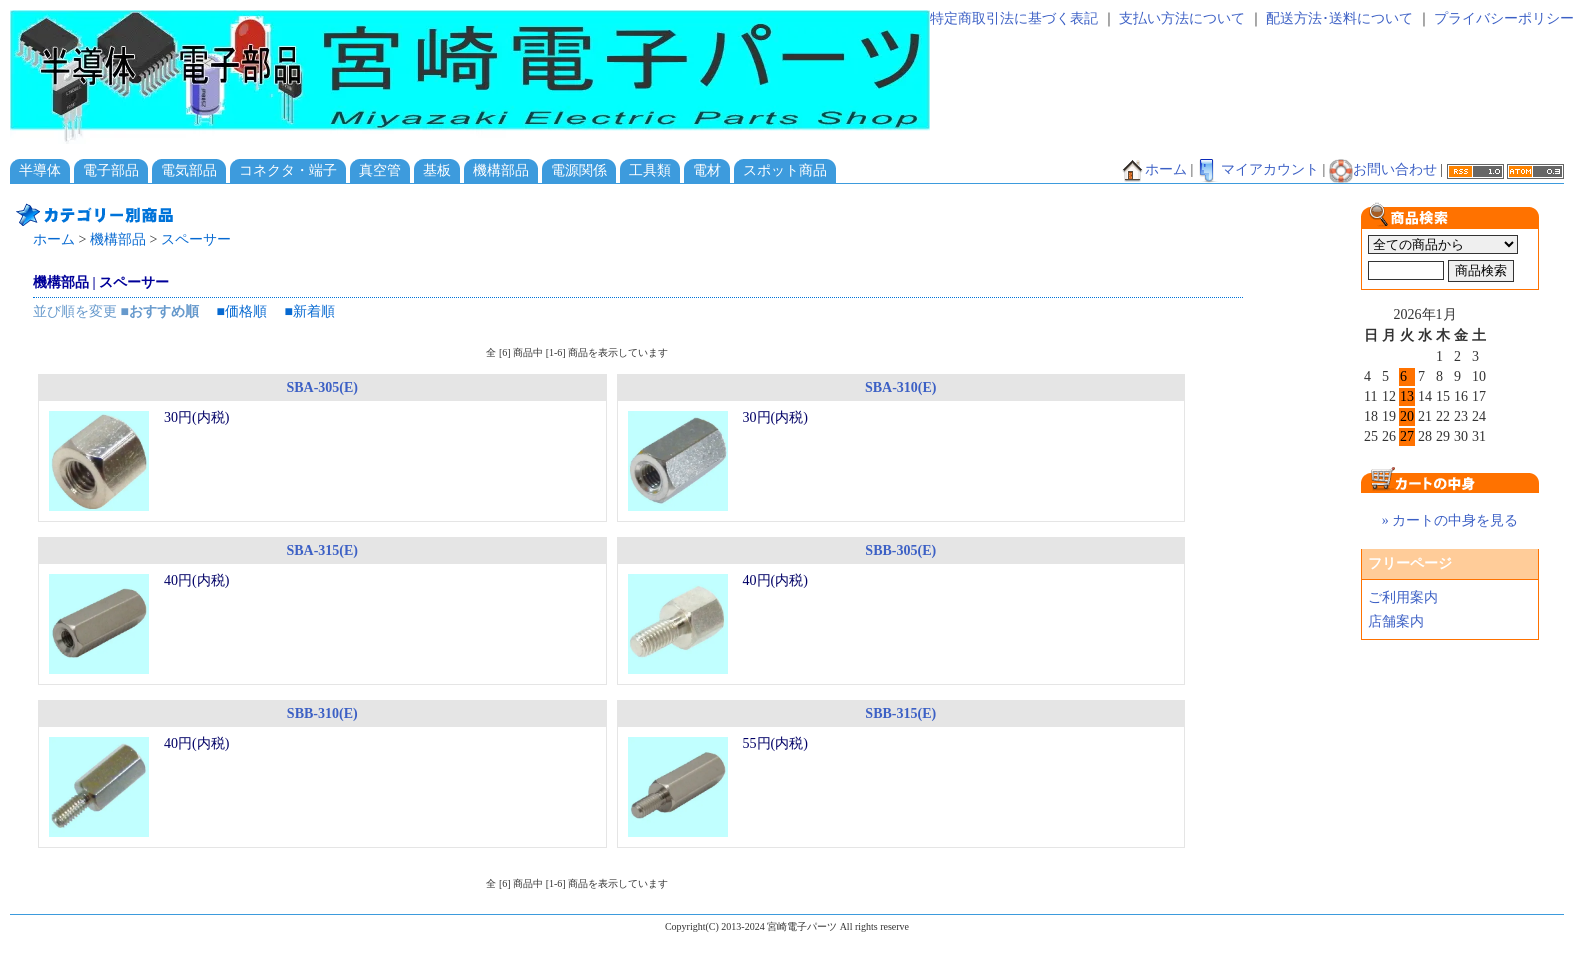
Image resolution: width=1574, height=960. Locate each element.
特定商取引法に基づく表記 (1014, 18)
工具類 (650, 170)
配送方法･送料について (1339, 18)
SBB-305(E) (900, 550)
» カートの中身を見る (1450, 520)
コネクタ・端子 (288, 170)
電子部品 (111, 170)
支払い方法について (1182, 18)
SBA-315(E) (322, 550)
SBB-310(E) (322, 713)
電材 (707, 170)
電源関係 (579, 170)
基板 (437, 170)
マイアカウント (1258, 169)
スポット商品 (785, 170)
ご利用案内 (1403, 597)
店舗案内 (1396, 621)
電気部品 (189, 170)
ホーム (1154, 169)
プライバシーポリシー (1504, 18)
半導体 (40, 170)
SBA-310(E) (901, 387)
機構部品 (501, 170)
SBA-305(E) (322, 387)
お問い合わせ (1383, 169)
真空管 (380, 170)
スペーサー (196, 239)
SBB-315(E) (900, 713)
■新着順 (309, 311)
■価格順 (241, 311)
